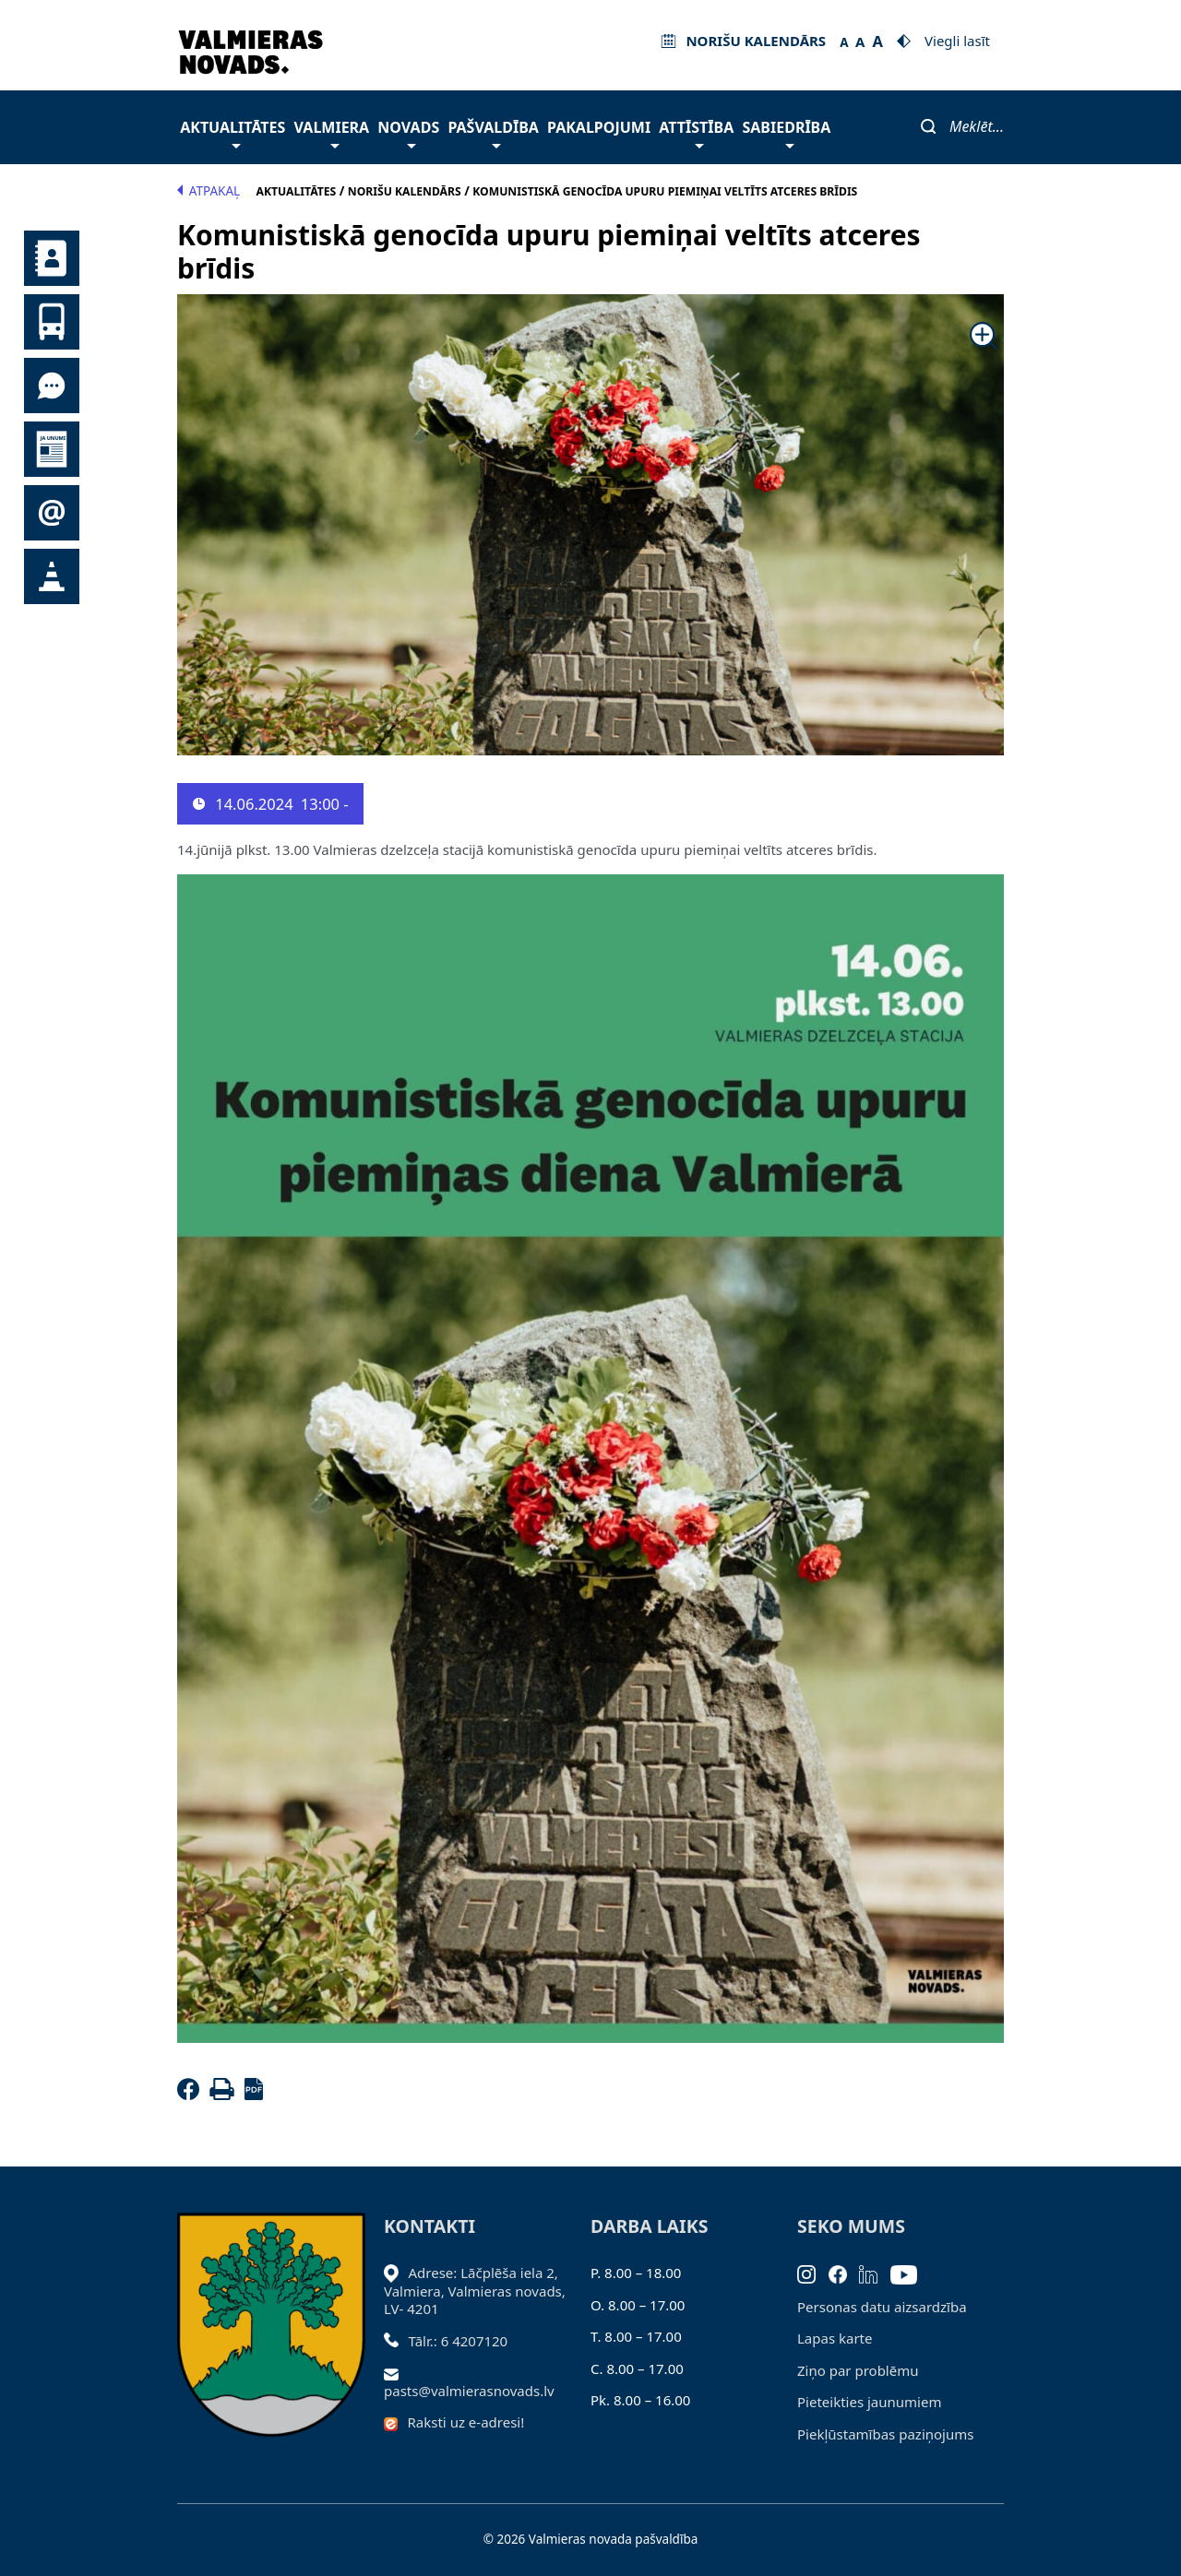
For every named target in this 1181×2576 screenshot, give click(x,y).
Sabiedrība (786, 132)
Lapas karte (835, 2338)
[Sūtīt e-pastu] (396, 2372)
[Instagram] (813, 2272)
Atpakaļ (208, 191)
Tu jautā (51, 385)
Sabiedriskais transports (51, 322)
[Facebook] (192, 2094)
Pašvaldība (492, 132)
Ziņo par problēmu (857, 2370)
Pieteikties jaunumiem (51, 512)
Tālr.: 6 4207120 (458, 2341)
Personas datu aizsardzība (882, 2306)
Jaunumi (51, 449)
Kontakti (51, 258)
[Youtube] (910, 2272)
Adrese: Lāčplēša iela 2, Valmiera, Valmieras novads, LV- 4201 (475, 2290)
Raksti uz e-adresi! (466, 2422)
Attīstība (696, 132)
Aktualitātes (232, 132)
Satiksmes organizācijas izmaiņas (51, 576)
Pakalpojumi (598, 127)
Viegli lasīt (957, 40)
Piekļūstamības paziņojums (885, 2434)
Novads (408, 132)
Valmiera (332, 132)
